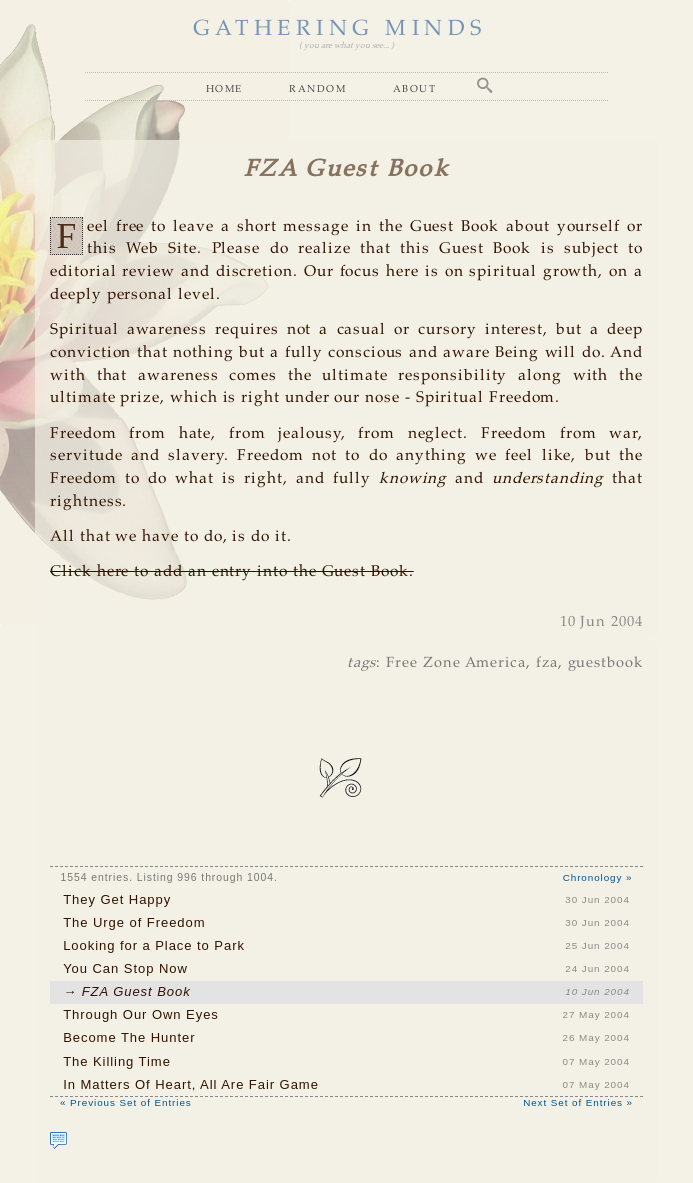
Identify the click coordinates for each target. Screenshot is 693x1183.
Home (224, 88)
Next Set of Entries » (578, 1102)
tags (362, 663)
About (414, 88)
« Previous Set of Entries (126, 1102)
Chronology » (598, 877)
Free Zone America (456, 663)
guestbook (605, 663)
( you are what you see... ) (346, 45)
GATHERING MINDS (340, 29)
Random (317, 88)
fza (547, 663)
